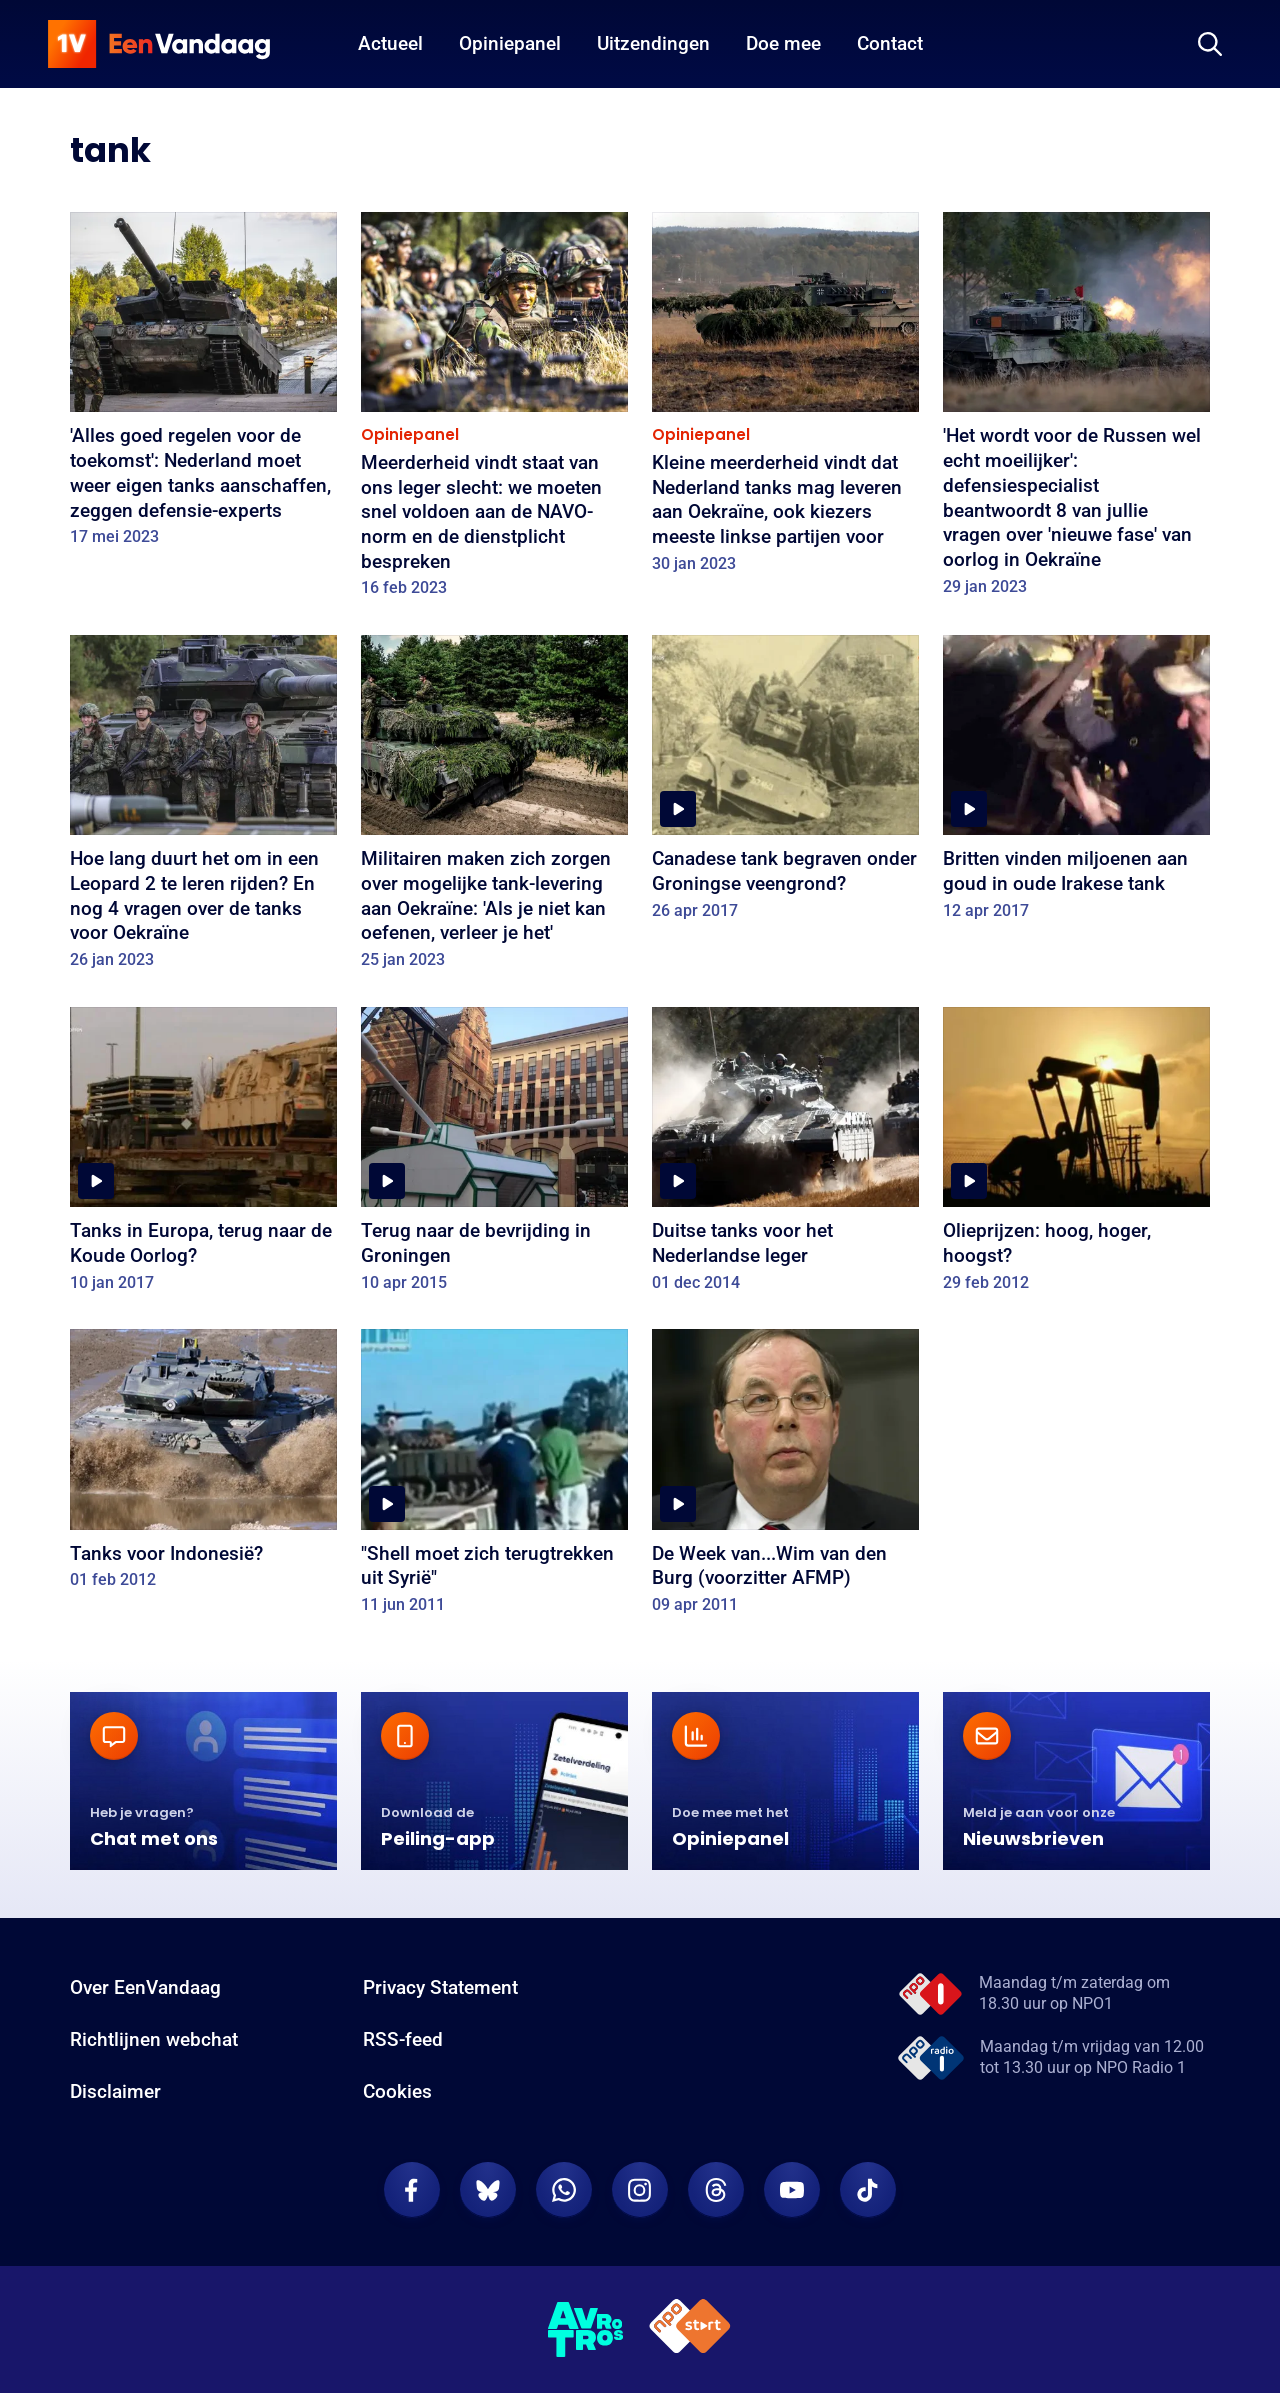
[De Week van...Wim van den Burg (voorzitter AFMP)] (785, 1478)
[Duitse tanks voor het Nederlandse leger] (785, 1156)
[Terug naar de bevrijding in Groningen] (494, 1156)
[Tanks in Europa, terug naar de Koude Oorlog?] (203, 1156)
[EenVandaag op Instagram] (640, 2190)
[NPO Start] (690, 2329)
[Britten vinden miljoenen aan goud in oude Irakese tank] (1076, 784)
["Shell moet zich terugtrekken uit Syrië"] (494, 1478)
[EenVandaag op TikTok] (868, 2190)
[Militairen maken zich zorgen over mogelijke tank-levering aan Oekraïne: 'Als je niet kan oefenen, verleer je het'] (494, 809)
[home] (159, 44)
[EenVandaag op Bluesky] (488, 2190)
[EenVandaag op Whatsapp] (564, 2190)
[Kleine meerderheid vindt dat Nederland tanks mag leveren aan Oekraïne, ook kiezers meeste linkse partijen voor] (785, 399)
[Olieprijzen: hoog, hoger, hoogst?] (1076, 1156)
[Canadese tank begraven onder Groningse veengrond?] (785, 784)
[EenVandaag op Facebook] (412, 2190)
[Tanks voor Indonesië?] (203, 1466)
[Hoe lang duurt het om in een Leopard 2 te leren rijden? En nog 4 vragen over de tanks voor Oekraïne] (203, 809)
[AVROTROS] (586, 2330)
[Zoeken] (1210, 44)
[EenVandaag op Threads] (716, 2190)
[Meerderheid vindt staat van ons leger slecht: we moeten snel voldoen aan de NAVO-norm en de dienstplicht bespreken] (494, 411)
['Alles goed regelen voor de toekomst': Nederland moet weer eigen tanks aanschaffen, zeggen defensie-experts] (203, 386)
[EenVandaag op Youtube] (792, 2190)
